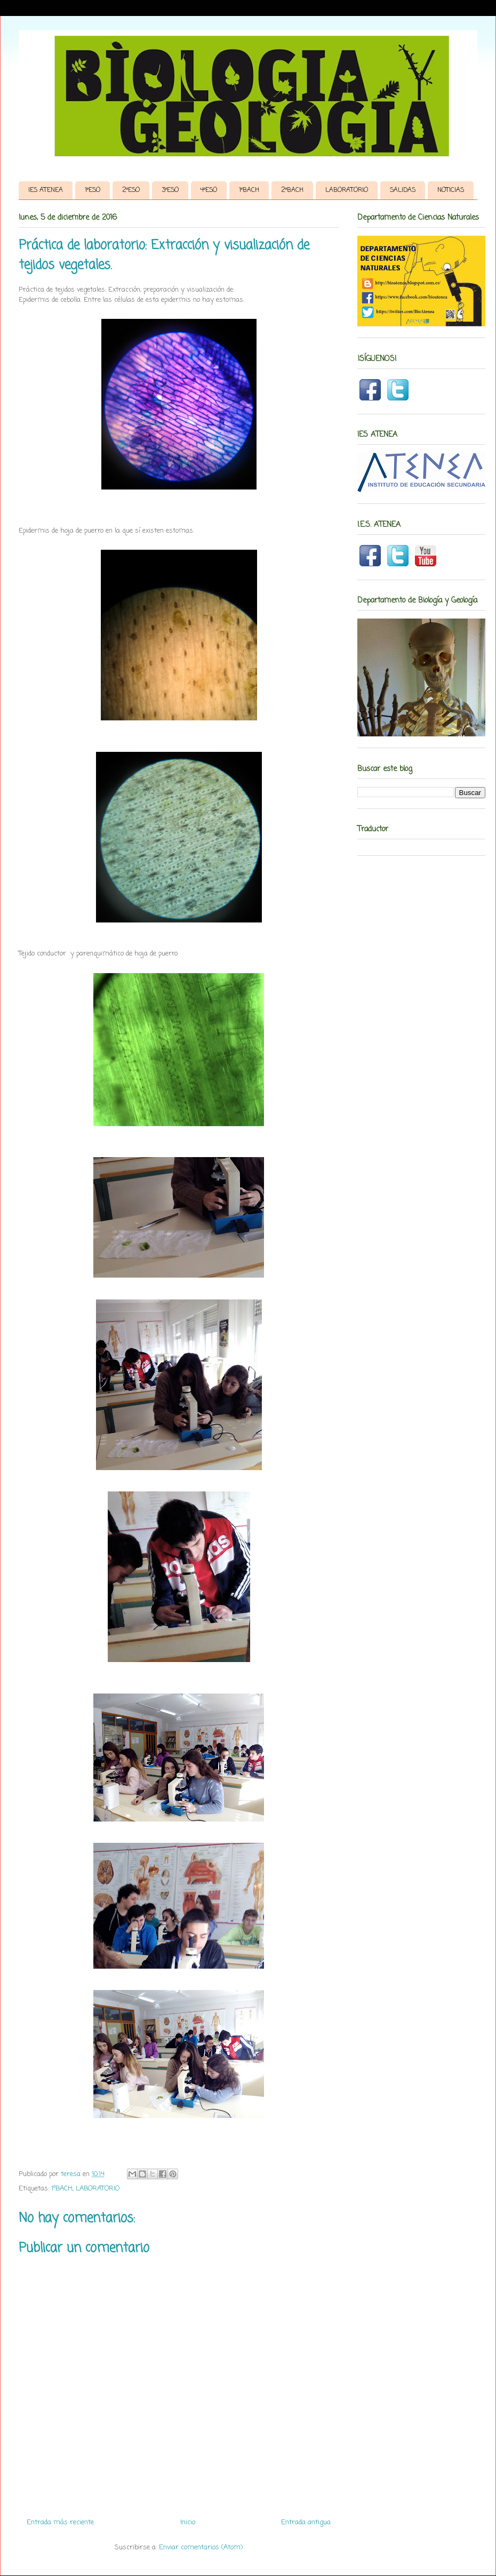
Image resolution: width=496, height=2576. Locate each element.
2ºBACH (292, 190)
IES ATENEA (45, 190)
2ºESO (131, 190)
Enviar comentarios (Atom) (201, 2547)
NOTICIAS (450, 190)
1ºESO (92, 190)
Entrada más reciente (60, 2522)
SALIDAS (402, 190)
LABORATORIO (346, 190)
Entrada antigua (306, 2522)
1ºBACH (249, 190)
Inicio (187, 2522)
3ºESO (170, 190)
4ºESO (209, 190)
